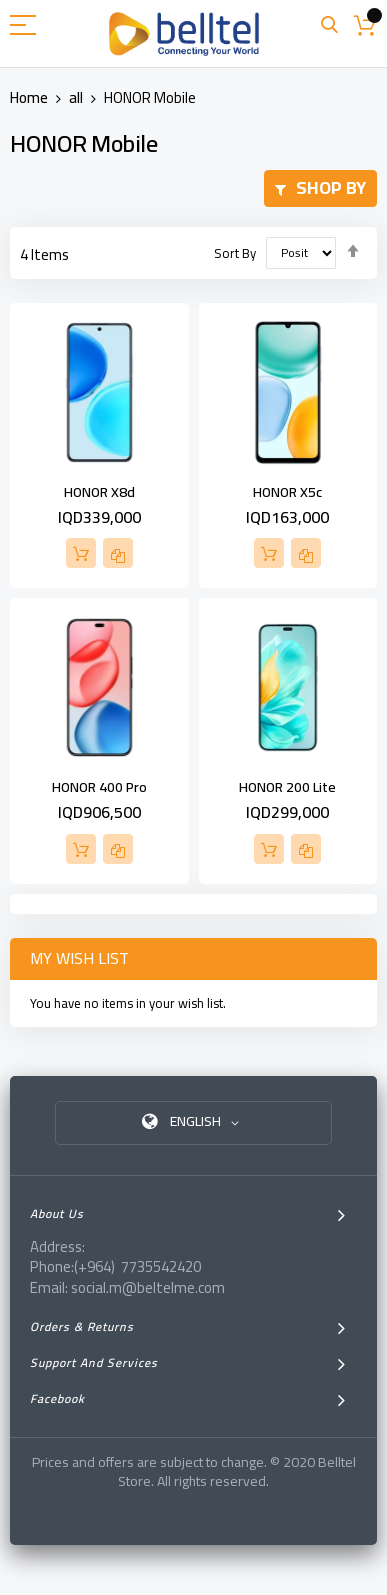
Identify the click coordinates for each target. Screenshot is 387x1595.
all (77, 97)
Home (30, 97)
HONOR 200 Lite (287, 787)
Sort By (235, 252)
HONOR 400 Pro (99, 787)
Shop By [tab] (331, 187)
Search (329, 25)
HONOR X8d (99, 492)
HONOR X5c (287, 492)
